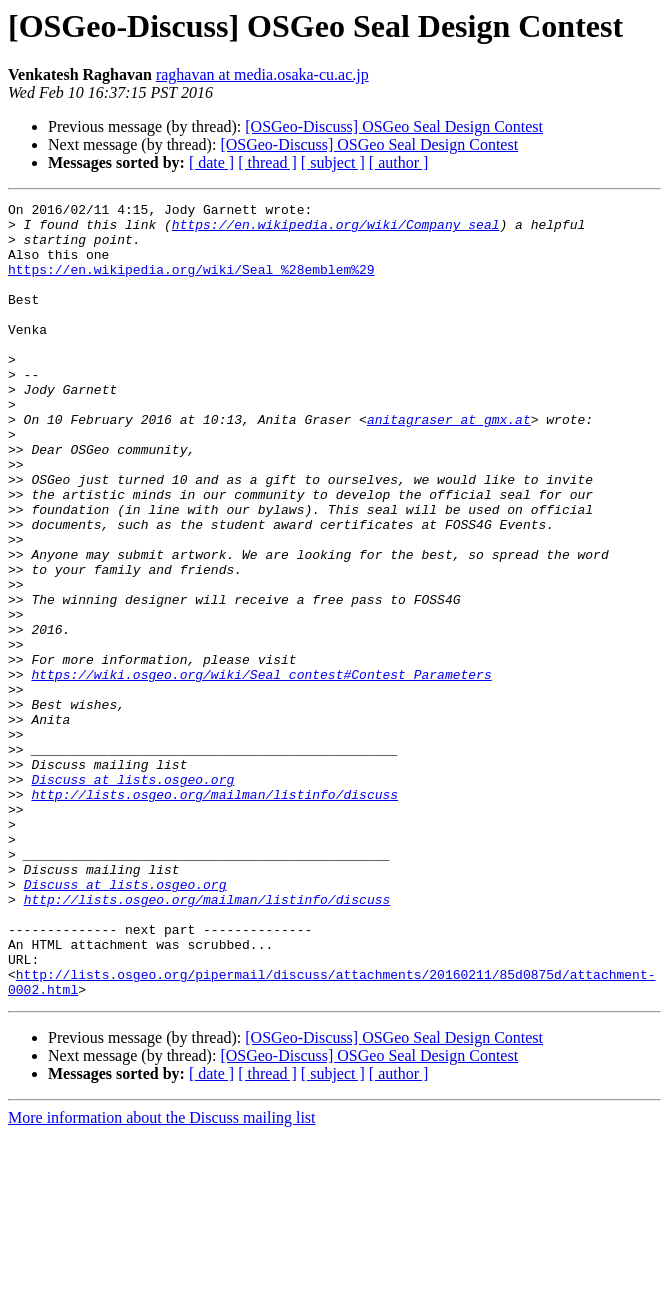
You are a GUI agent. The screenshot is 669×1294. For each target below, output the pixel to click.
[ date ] (211, 162)
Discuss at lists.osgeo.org (132, 896)
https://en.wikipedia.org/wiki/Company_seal (336, 230)
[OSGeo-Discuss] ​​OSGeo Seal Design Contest (394, 126)
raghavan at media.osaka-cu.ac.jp (262, 74)
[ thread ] (267, 162)
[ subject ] (333, 162)
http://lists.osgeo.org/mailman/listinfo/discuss (214, 914)
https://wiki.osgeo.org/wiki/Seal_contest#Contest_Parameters (261, 770)
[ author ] (399, 162)
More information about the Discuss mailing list (162, 1276)
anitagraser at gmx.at (449, 464)
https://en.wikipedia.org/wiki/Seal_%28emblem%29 (191, 284)
